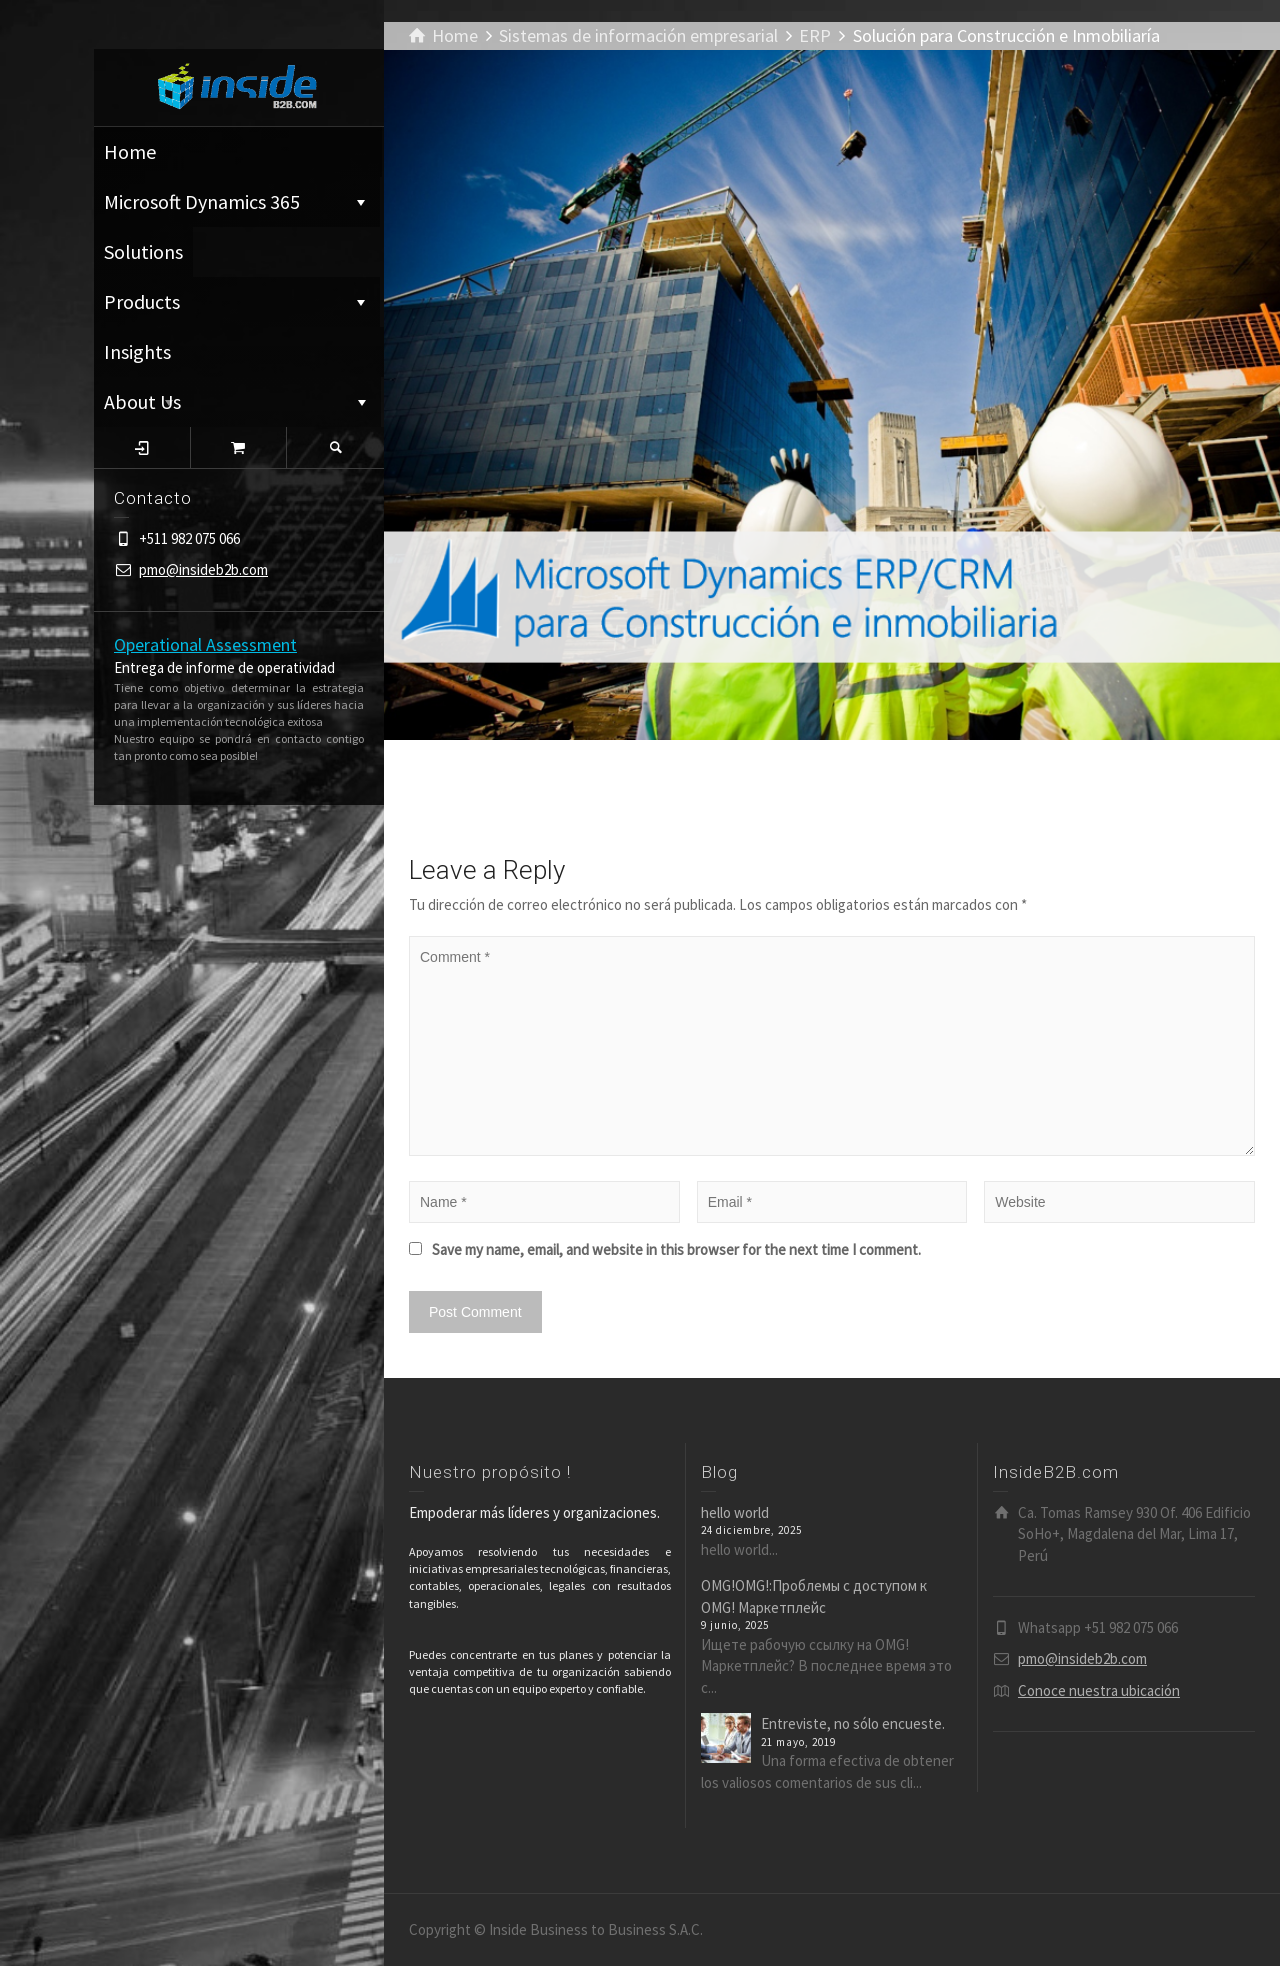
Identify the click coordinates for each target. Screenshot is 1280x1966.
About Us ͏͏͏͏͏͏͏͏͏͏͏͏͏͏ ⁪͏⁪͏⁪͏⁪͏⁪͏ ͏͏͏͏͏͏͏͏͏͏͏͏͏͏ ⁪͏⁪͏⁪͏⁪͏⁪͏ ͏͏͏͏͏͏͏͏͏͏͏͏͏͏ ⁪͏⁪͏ (237, 401)
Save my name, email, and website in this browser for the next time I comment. (676, 1249)
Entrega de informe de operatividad (224, 667)
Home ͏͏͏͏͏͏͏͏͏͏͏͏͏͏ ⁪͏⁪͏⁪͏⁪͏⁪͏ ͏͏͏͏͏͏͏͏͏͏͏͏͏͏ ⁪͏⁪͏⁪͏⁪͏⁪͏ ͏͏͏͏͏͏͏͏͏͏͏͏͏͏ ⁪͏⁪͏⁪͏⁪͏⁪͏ (238, 151)
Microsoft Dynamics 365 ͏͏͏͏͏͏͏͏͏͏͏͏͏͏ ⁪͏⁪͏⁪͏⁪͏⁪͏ (237, 201)
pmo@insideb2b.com (203, 569)
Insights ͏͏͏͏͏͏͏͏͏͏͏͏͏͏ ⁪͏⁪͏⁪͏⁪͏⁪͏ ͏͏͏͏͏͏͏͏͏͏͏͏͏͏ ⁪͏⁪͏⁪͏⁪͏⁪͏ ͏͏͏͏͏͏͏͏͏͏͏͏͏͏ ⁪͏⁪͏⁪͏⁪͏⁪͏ (213, 358)
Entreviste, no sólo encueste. (853, 1723)
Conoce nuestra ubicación (1099, 1690)
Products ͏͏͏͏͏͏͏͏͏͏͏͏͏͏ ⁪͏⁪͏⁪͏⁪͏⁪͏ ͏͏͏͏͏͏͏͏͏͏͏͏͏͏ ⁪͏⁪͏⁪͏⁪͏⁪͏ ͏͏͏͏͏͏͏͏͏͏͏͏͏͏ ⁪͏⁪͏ (237, 301)
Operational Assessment (205, 644)
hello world (735, 1512)
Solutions (143, 251)
